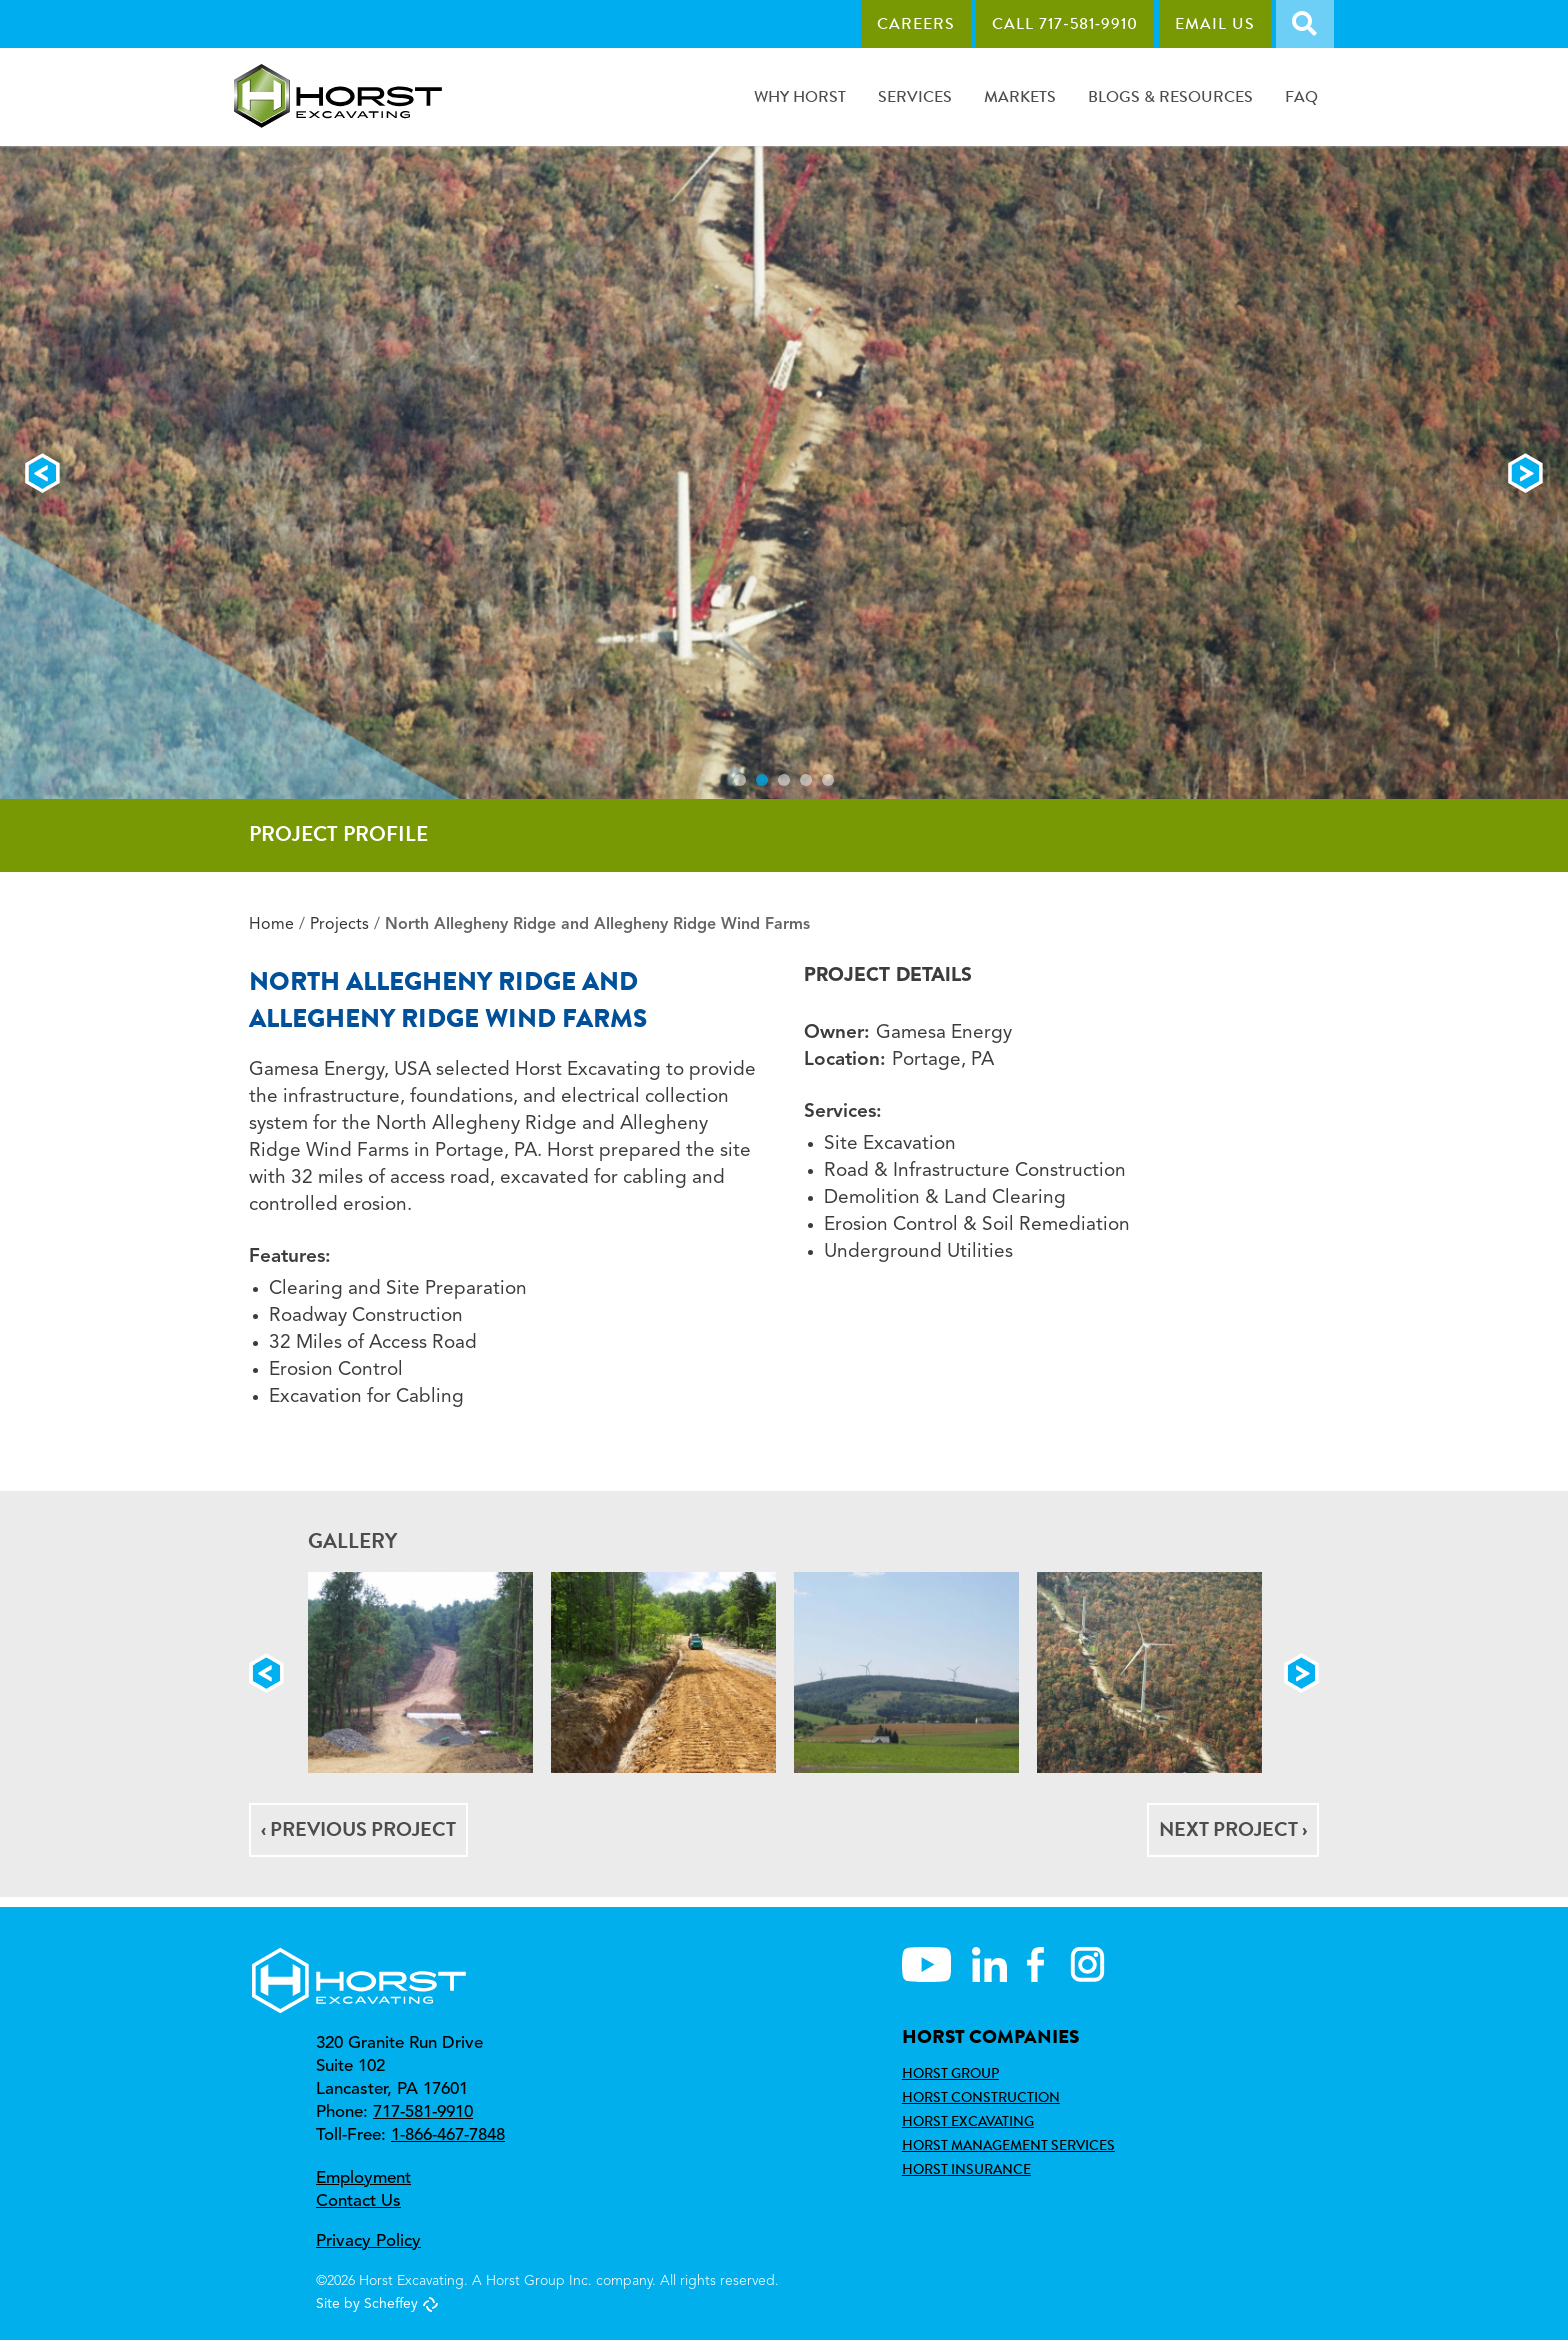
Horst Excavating (968, 2121)
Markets (1020, 96)
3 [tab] (784, 780)
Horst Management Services (1008, 2145)
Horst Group (950, 2073)
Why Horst (800, 96)
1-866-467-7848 (448, 2135)
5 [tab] (828, 780)
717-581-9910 (423, 2112)
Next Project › (1233, 1829)
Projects (339, 925)
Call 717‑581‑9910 (1065, 23)
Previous (42, 473)
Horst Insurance (966, 2169)
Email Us (1215, 23)
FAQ (1301, 96)
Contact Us (358, 2201)
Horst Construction (981, 2097)
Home (271, 925)
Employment (363, 2178)
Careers (916, 23)
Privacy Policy (368, 2241)
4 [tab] (806, 780)
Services (915, 96)
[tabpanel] (784, 472)
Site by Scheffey (367, 2304)
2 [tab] (762, 780)
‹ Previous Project (358, 1829)
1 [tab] (740, 780)
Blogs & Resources (1170, 96)
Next (1525, 473)
